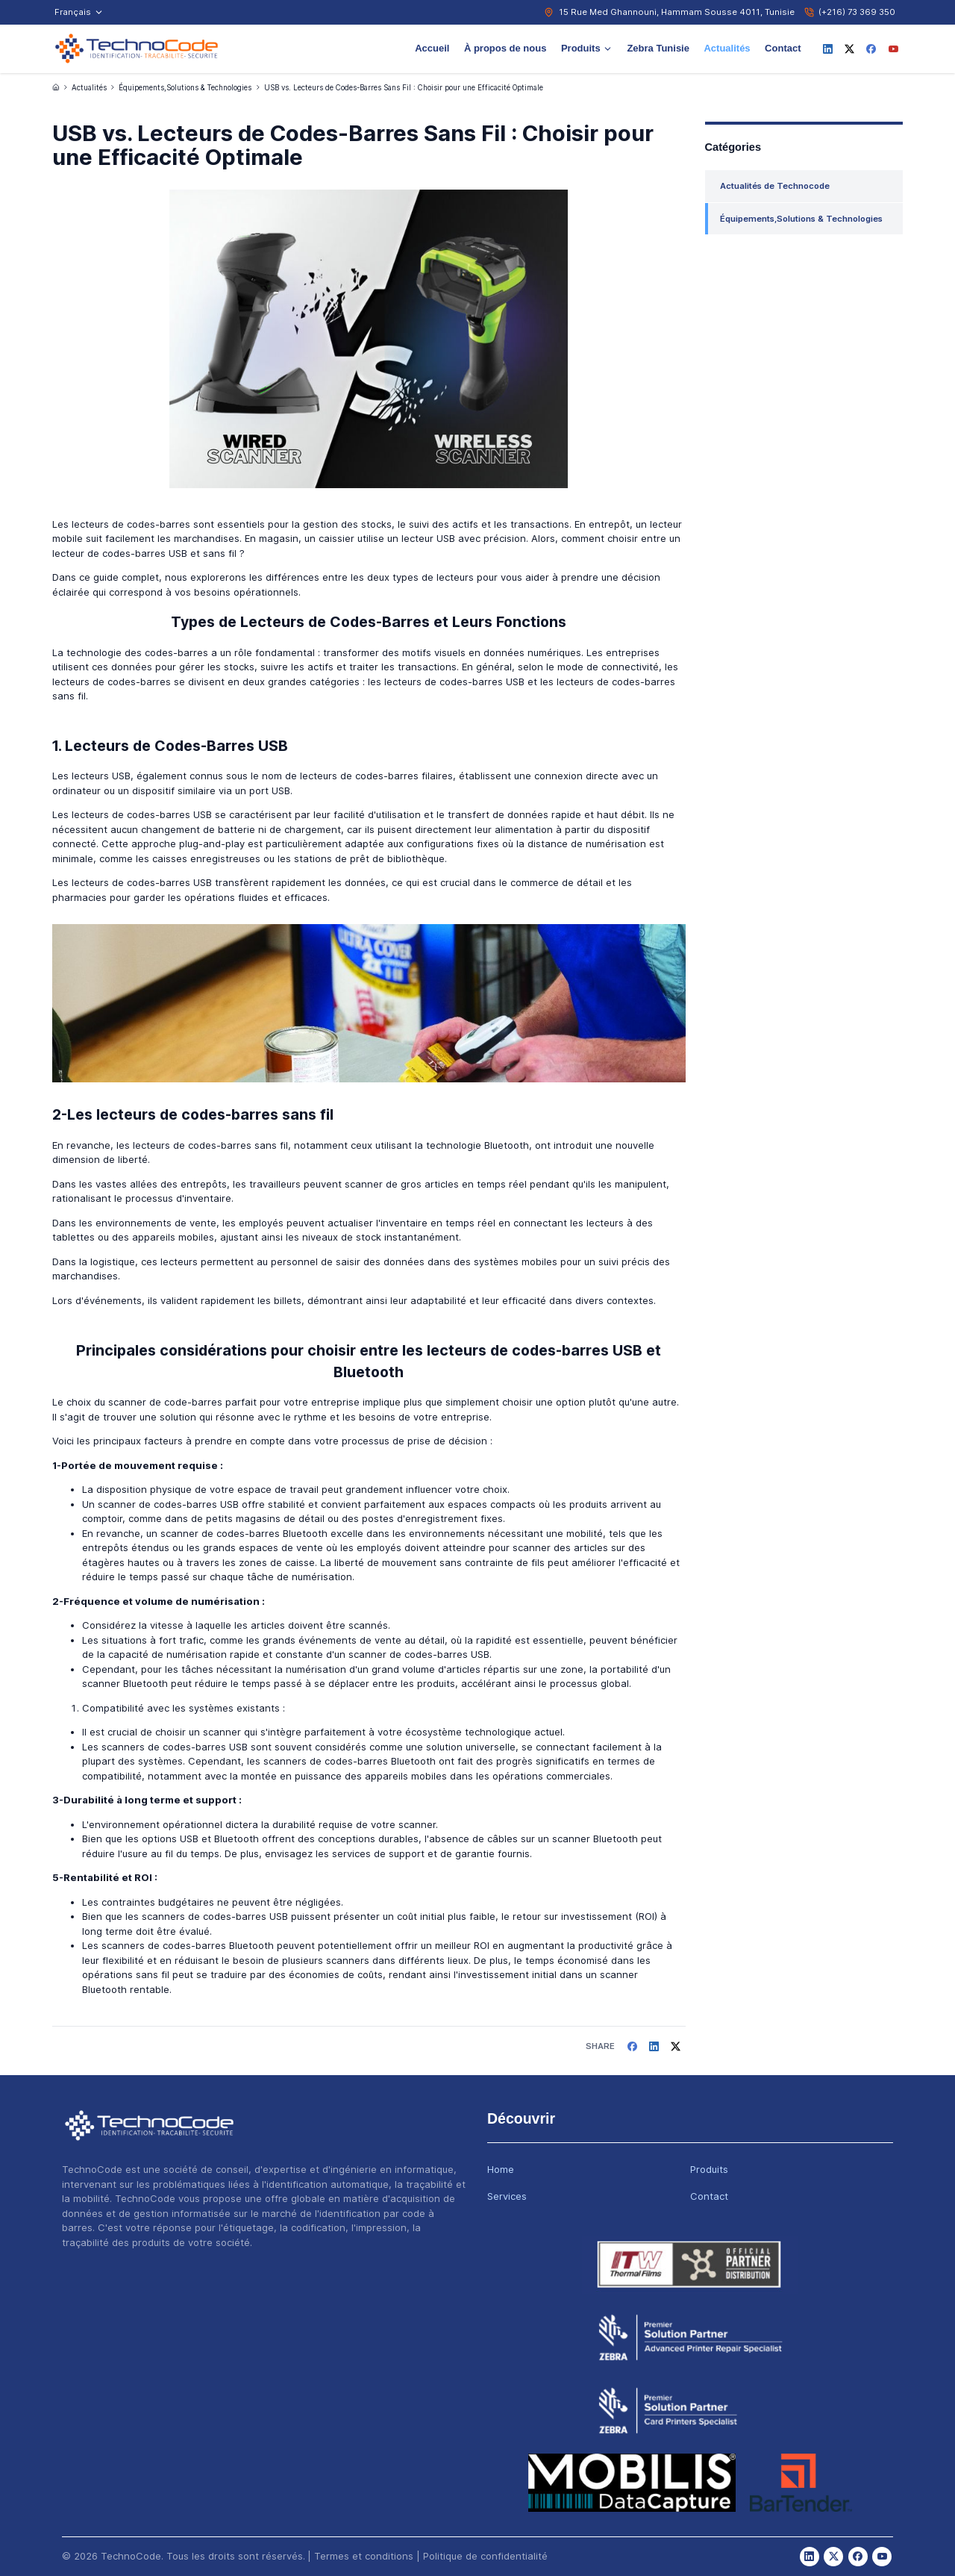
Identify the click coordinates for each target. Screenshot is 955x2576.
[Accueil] (56, 87)
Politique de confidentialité (485, 2556)
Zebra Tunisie (658, 48)
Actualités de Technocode (775, 186)
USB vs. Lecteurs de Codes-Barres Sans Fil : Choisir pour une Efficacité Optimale (403, 88)
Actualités (727, 48)
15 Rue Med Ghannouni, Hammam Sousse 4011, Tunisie (677, 12)
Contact (783, 48)
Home (500, 2169)
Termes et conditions (363, 2556)
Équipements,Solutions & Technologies (185, 88)
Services (507, 2196)
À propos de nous (505, 48)
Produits (587, 48)
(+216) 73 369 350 (856, 12)
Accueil (432, 48)
